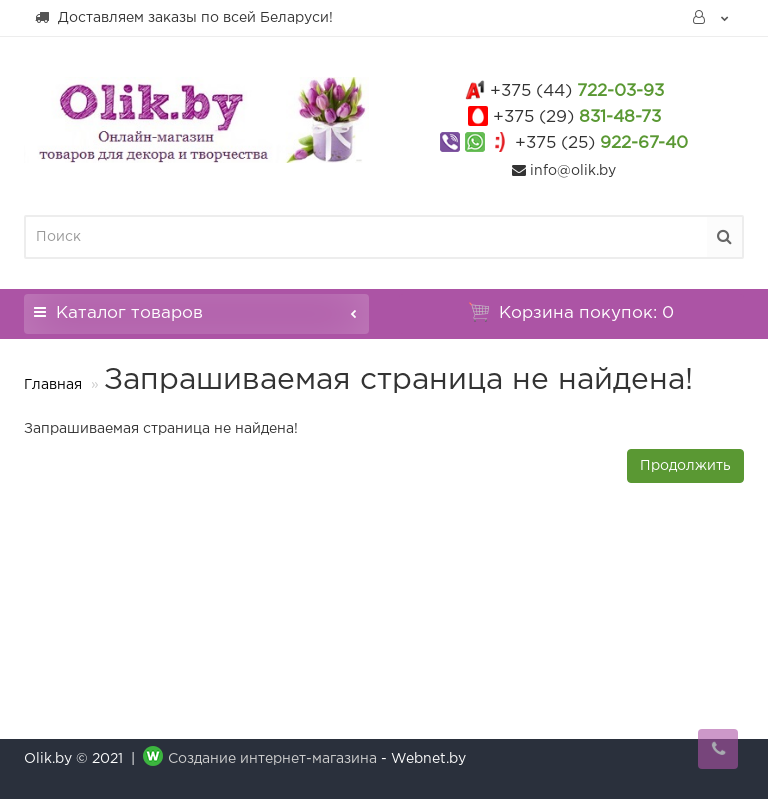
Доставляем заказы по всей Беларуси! (183, 17)
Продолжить (685, 466)
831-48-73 (577, 117)
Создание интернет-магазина (272, 759)
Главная (53, 385)
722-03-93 (577, 91)
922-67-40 (601, 143)
